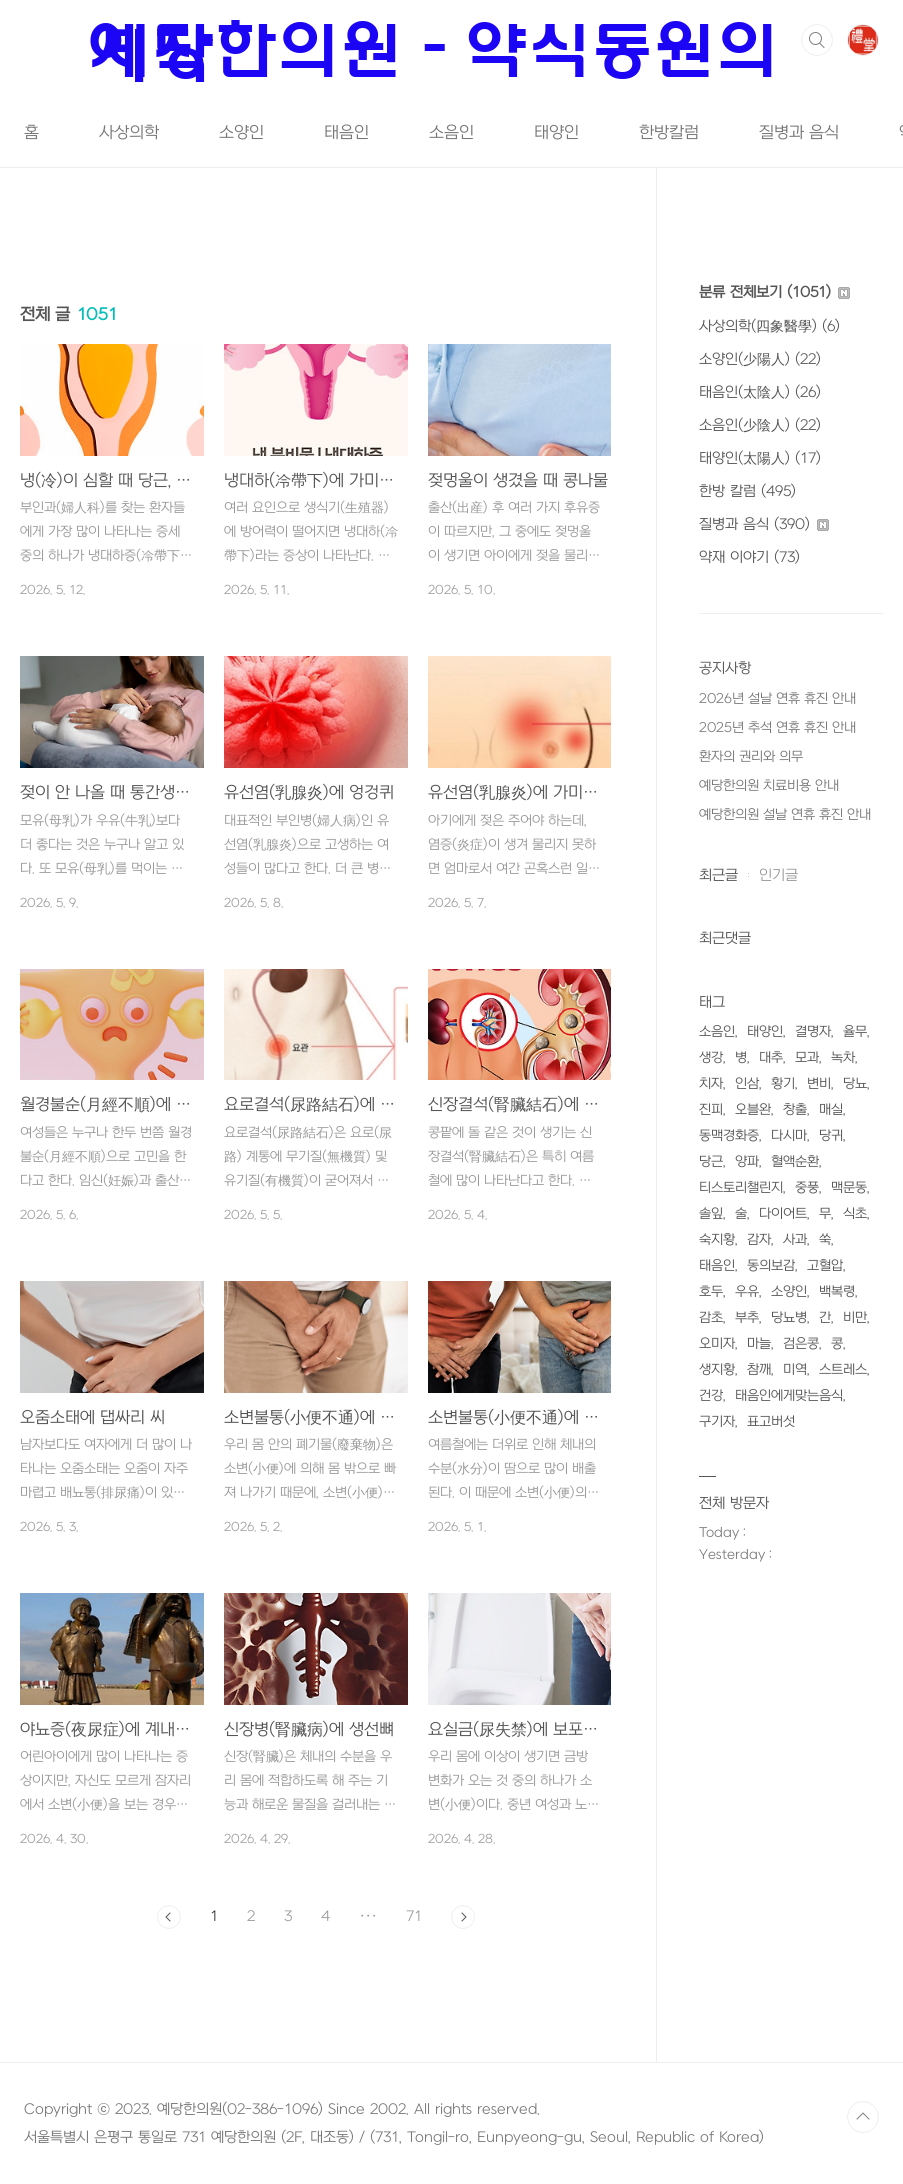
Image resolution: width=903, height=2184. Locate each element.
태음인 (346, 133)
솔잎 (711, 1213)
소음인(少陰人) (760, 425)
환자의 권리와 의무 (751, 756)
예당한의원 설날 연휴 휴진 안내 (785, 814)
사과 (795, 1239)
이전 (169, 1917)
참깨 (759, 1369)
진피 (711, 1109)
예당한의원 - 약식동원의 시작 (435, 50)
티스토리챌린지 (741, 1187)
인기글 (778, 875)
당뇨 (855, 1083)
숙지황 (717, 1239)
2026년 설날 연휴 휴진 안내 (777, 698)
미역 (795, 1369)
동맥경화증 (729, 1135)
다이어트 (783, 1213)
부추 (747, 1317)
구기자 (717, 1421)
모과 (807, 1057)
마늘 (759, 1343)
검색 (817, 40)
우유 (747, 1291)
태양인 (556, 133)
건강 (711, 1395)
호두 (711, 1291)
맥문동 (849, 1187)
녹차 (843, 1057)
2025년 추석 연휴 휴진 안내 (777, 727)
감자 (759, 1239)
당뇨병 (789, 1317)
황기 (783, 1083)
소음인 (451, 133)
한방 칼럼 (747, 491)
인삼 (747, 1083)
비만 (855, 1317)
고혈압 (825, 1265)
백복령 (837, 1291)
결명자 (813, 1031)
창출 (795, 1109)
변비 (819, 1083)
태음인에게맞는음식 (789, 1395)
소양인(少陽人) (760, 359)
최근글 (718, 875)
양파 (747, 1161)
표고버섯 (771, 1421)
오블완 (753, 1109)
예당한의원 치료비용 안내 (769, 785)
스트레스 (843, 1369)
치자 (711, 1083)
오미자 (717, 1343)
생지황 (717, 1369)
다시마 (789, 1135)
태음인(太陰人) (760, 392)
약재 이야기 (749, 557)
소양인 (241, 133)
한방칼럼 (669, 133)
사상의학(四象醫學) (769, 326)
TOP (863, 2117)
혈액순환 (795, 1161)
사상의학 (129, 133)
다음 (463, 1917)
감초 (711, 1317)
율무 (855, 1031)
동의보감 (771, 1265)
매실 (831, 1109)
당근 (711, 1161)
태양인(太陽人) (760, 458)
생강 (711, 1057)
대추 (771, 1057)
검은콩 (801, 1343)
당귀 (831, 1135)
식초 (855, 1213)
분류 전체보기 (774, 292)
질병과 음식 (799, 133)
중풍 (807, 1187)
